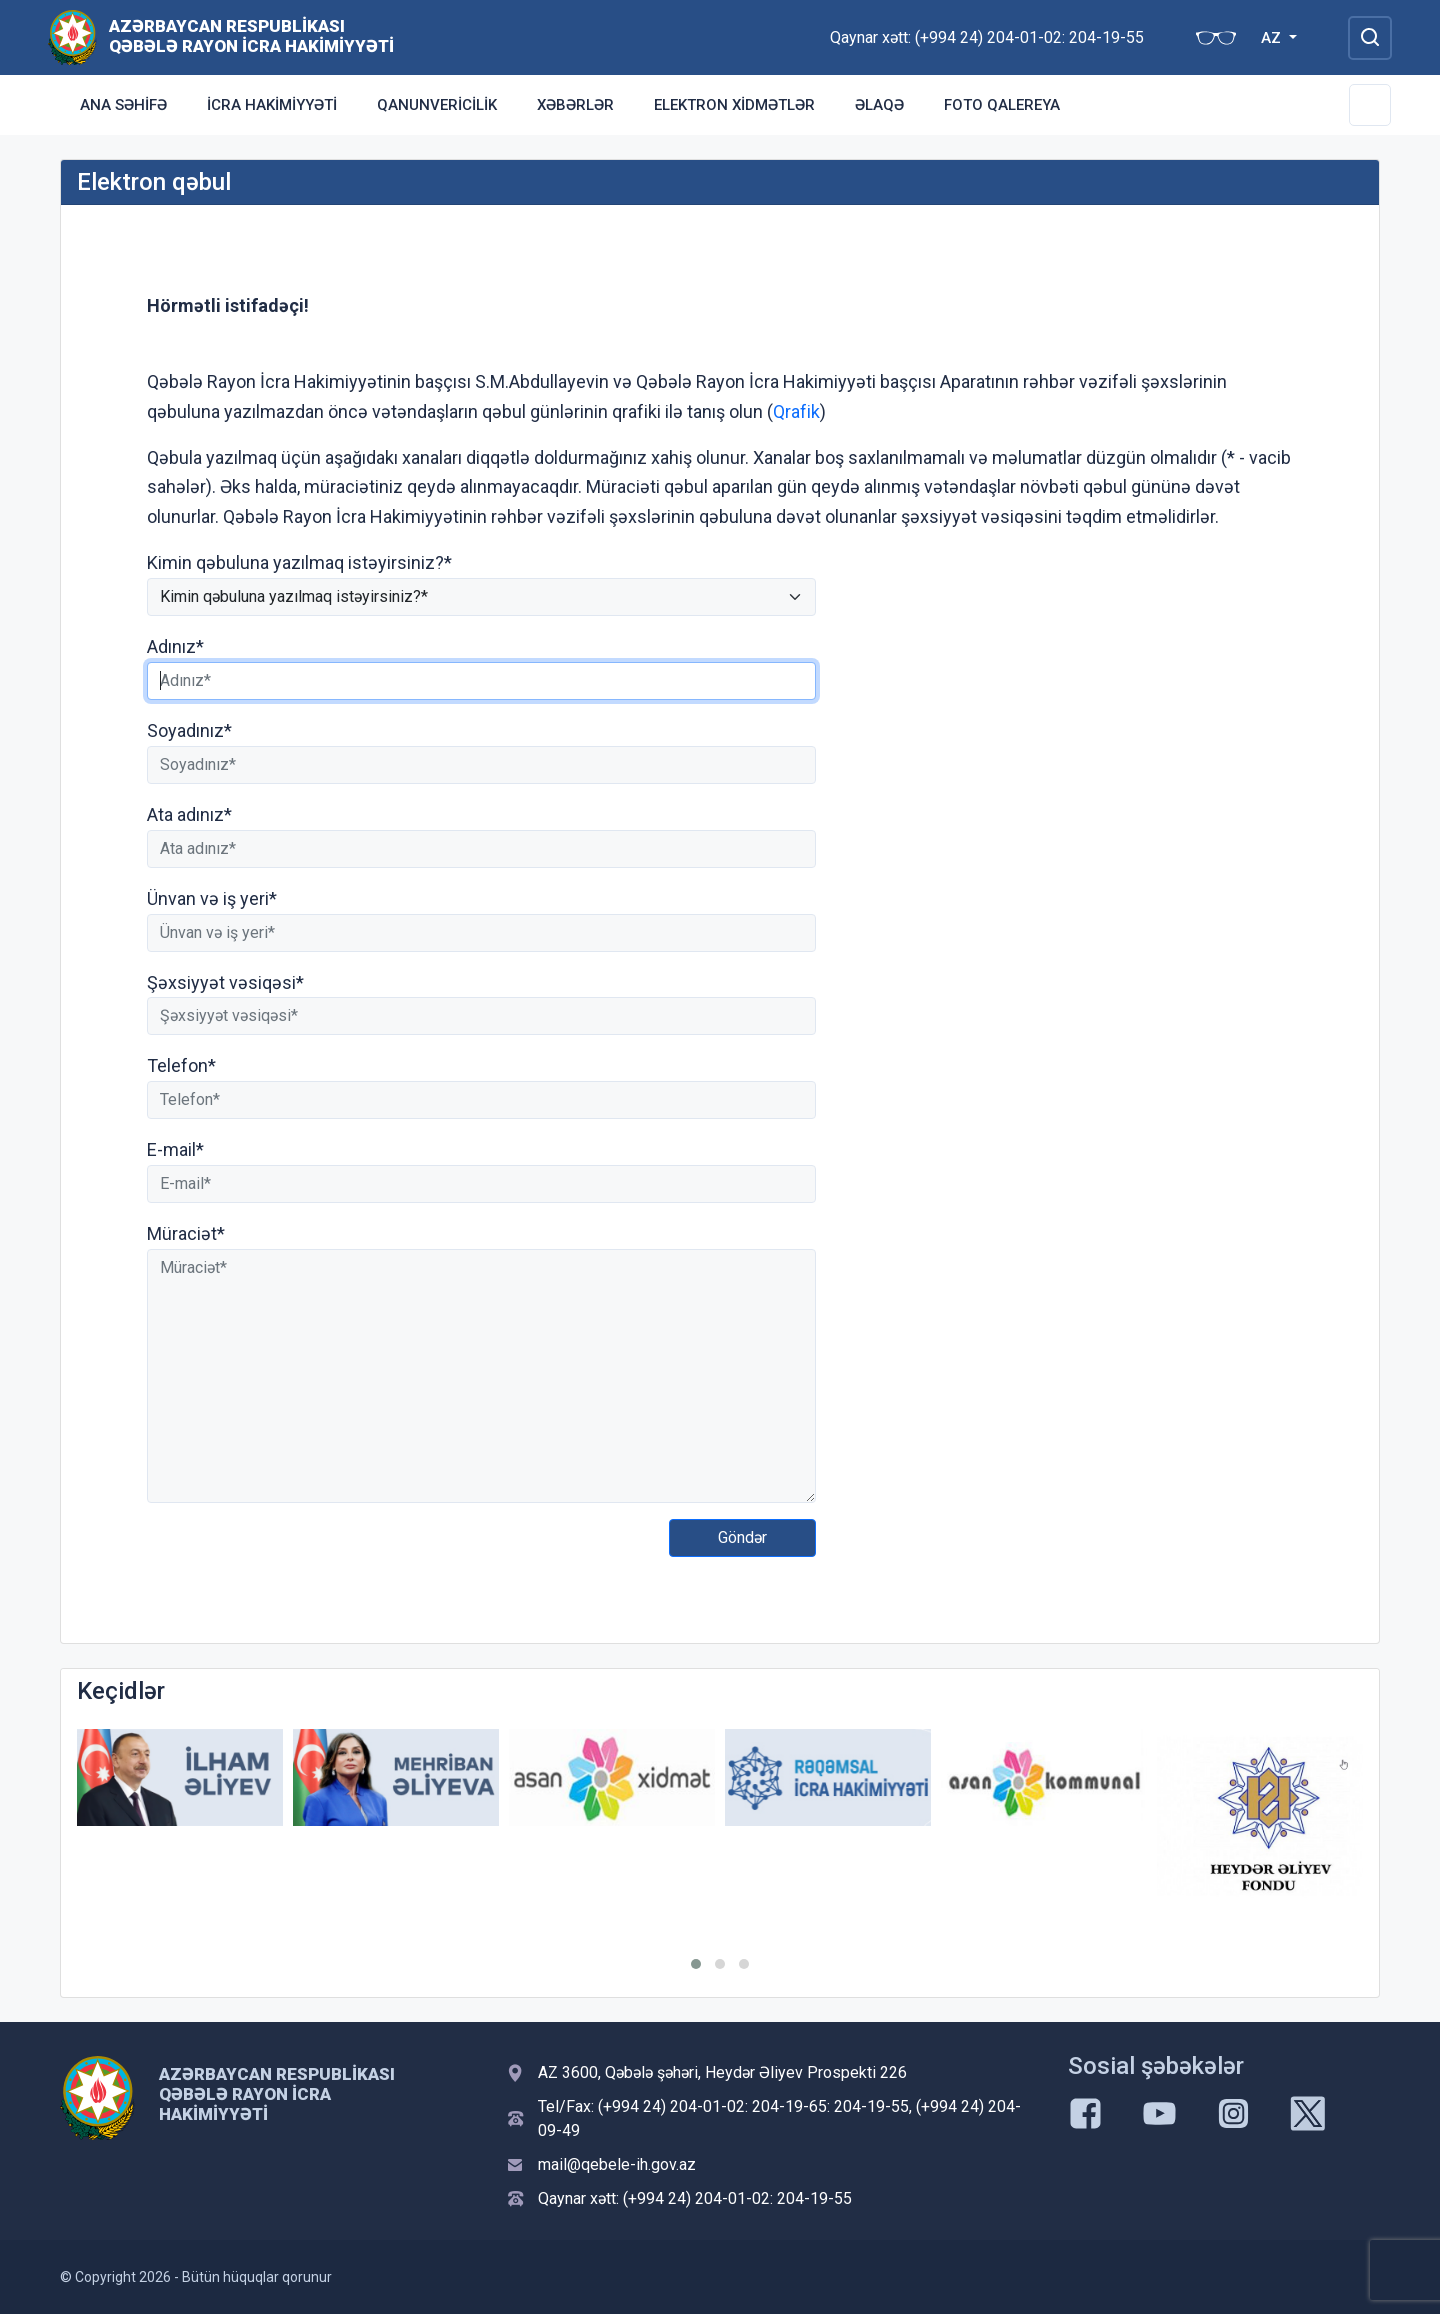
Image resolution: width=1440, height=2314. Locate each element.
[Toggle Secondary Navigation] (1370, 105)
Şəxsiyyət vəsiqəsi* (225, 982)
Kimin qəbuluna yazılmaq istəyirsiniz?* (299, 562)
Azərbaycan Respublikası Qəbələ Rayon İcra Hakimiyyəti (251, 36)
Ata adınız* (189, 814)
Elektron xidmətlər (734, 105)
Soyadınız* (189, 730)
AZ (1273, 38)
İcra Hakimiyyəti (272, 105)
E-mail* (175, 1149)
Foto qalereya (1002, 105)
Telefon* (181, 1065)
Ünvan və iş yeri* (212, 898)
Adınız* (175, 646)
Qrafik (796, 411)
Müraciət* (186, 1233)
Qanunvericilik (437, 105)
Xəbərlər (575, 105)
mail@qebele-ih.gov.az (617, 2164)
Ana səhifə (123, 105)
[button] (696, 1964)
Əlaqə (879, 105)
